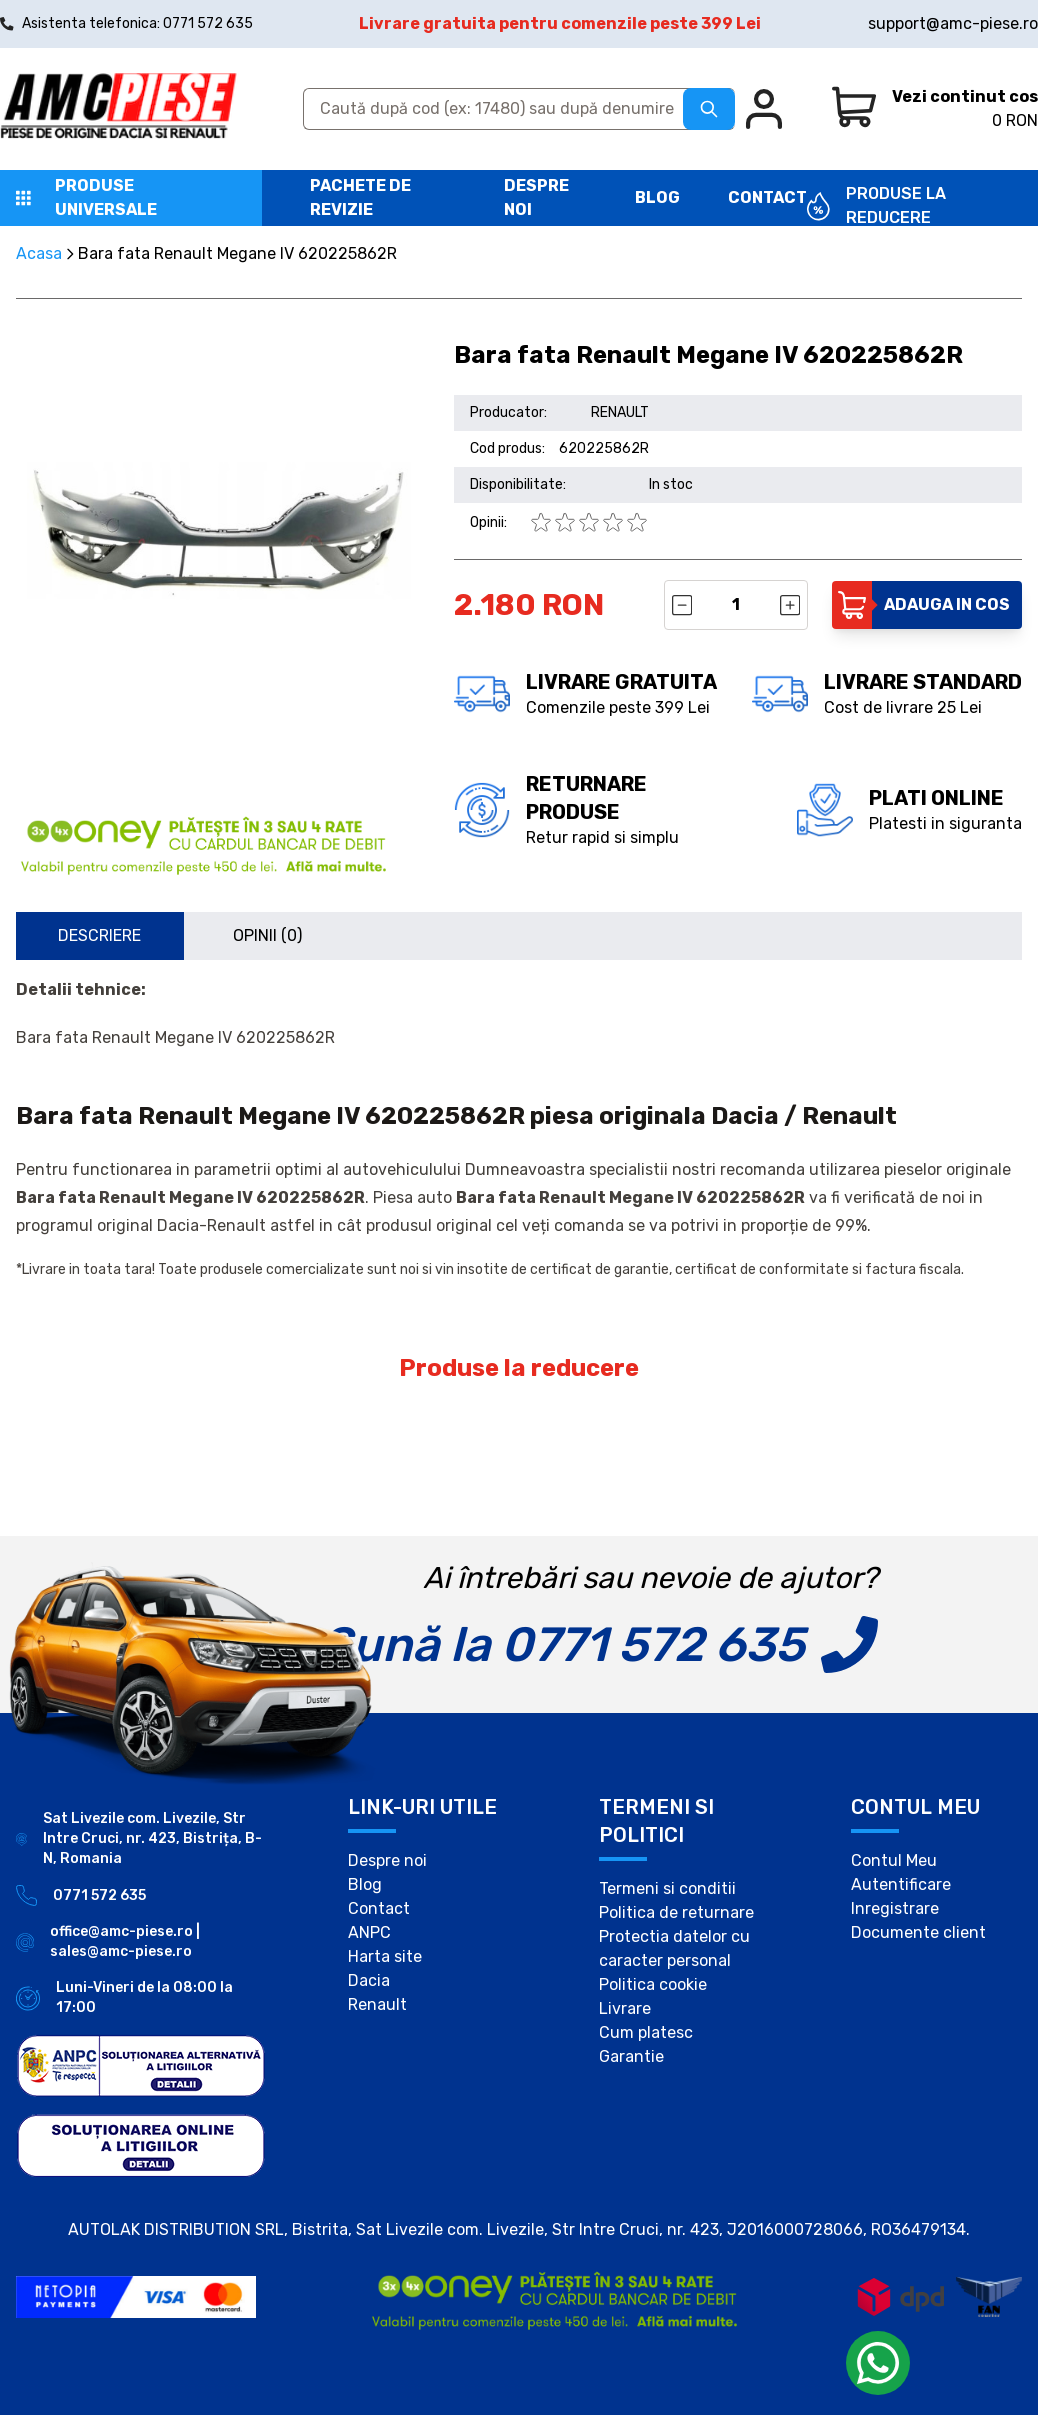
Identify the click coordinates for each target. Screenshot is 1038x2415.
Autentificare (901, 1884)
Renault (377, 2004)
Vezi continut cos (965, 96)
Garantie (631, 2056)
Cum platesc (646, 2032)
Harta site (385, 1956)
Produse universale (106, 197)
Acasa (39, 253)
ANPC (369, 1932)
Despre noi (387, 1860)
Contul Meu (894, 1860)
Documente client (918, 1932)
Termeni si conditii (667, 1888)
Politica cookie (653, 1984)
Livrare (625, 2008)
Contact (767, 197)
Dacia (369, 1980)
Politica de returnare (676, 1912)
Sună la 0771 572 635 (563, 1644)
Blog (657, 197)
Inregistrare (895, 1908)
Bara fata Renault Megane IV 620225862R (237, 253)
